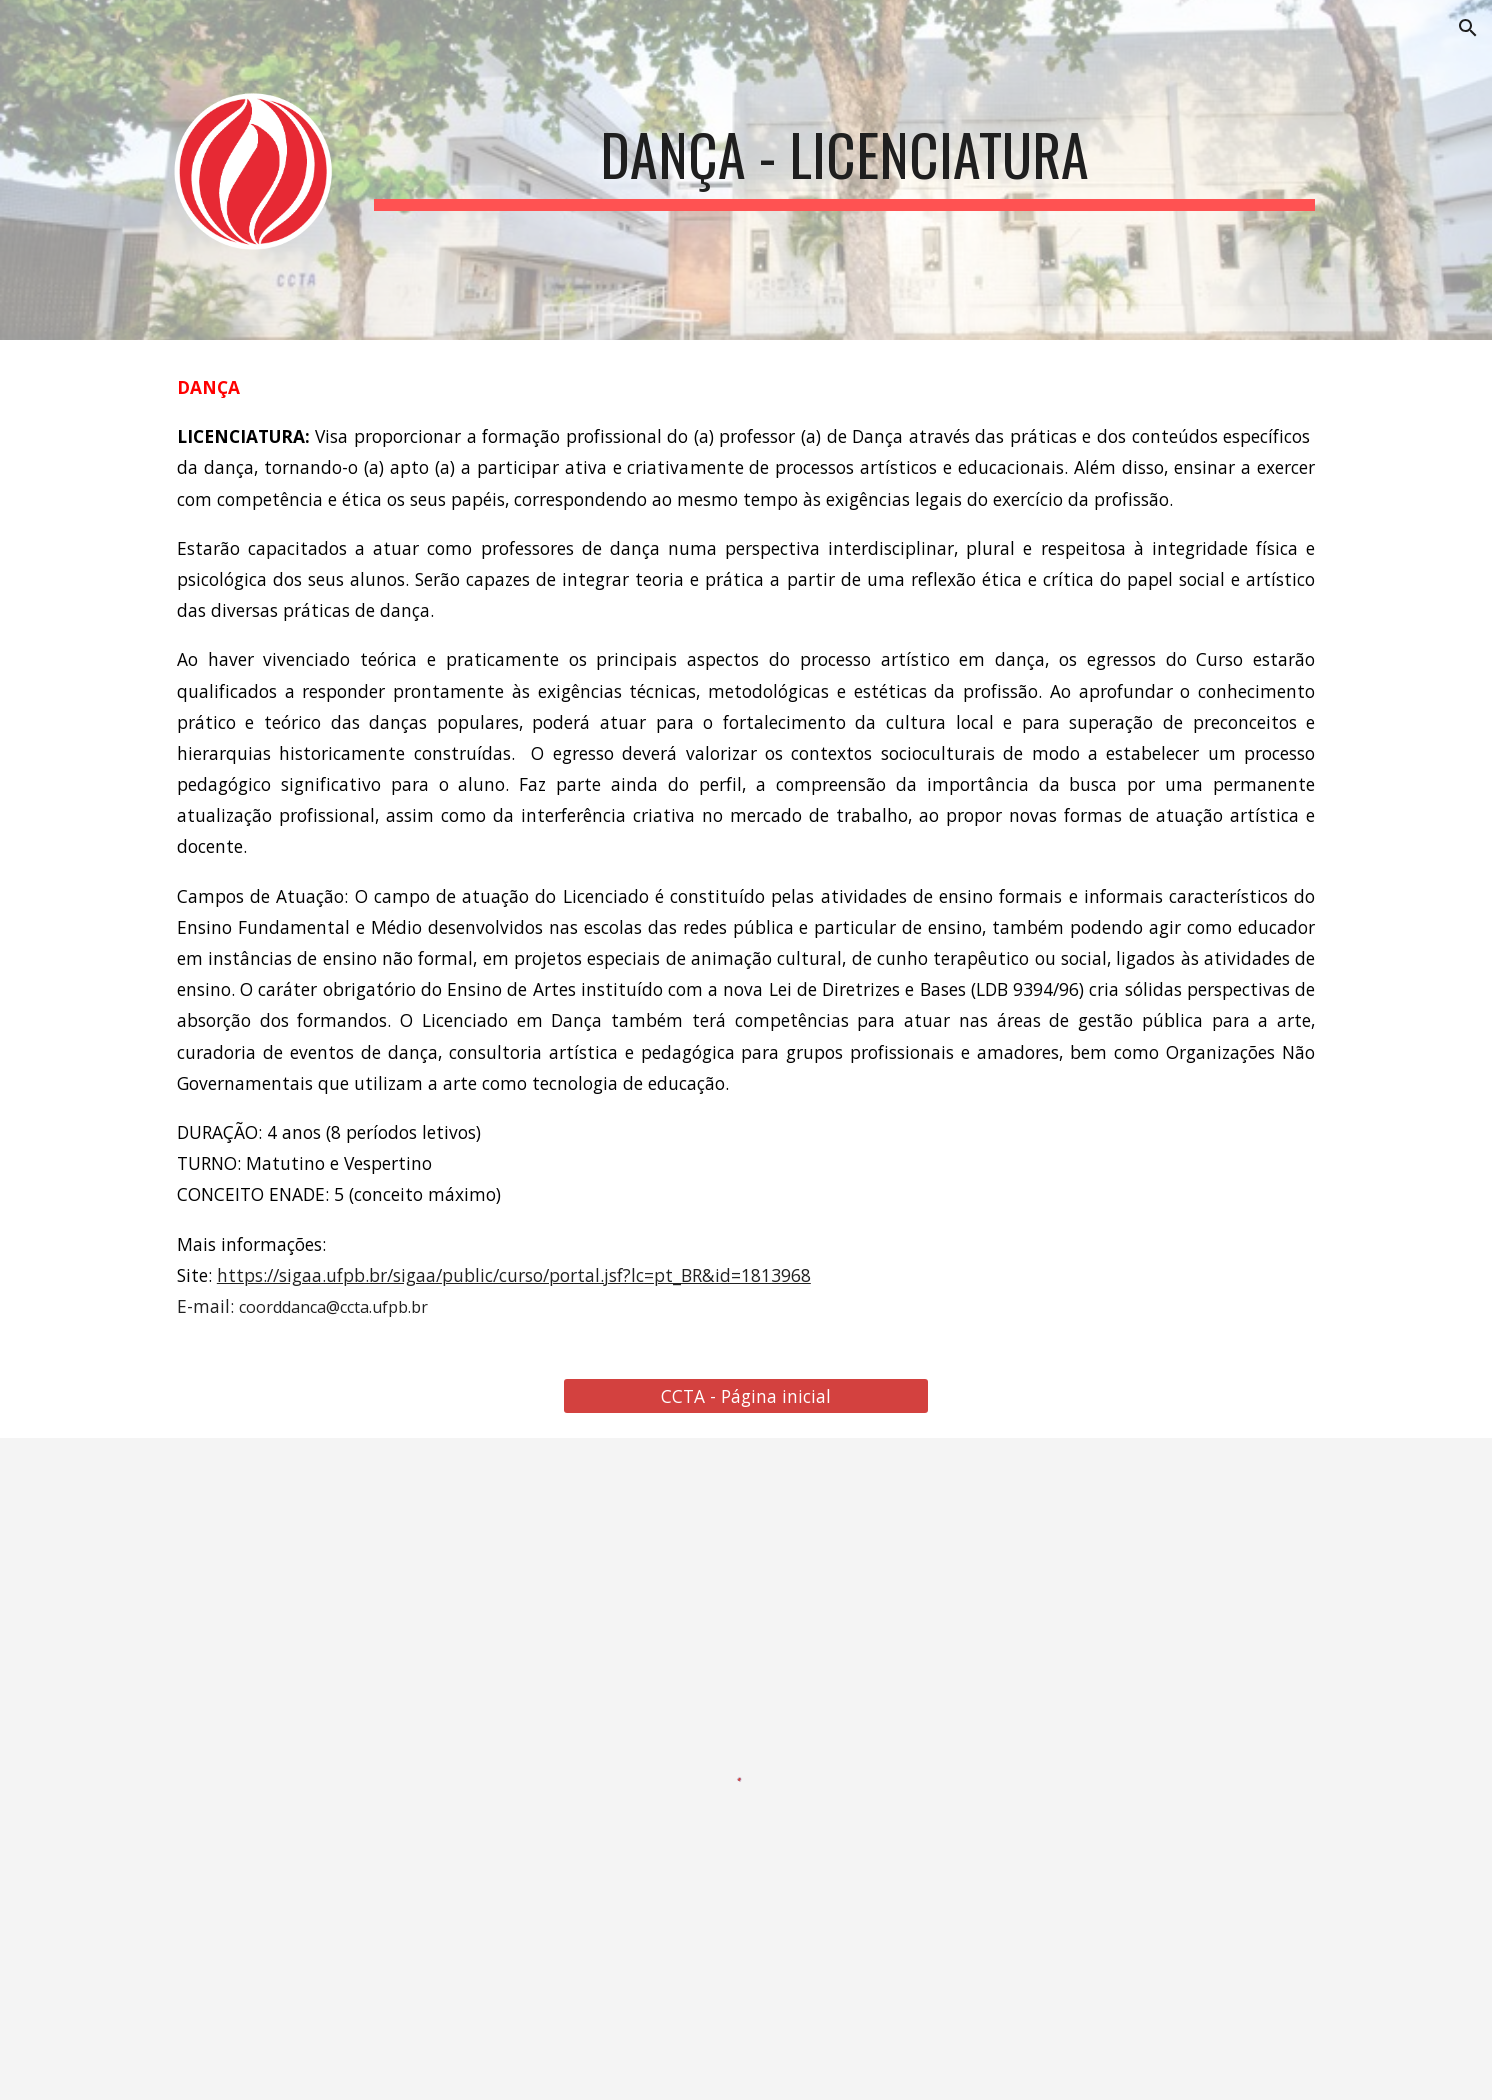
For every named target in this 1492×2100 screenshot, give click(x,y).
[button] (1468, 28)
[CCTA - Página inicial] (745, 1396)
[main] (844, 153)
